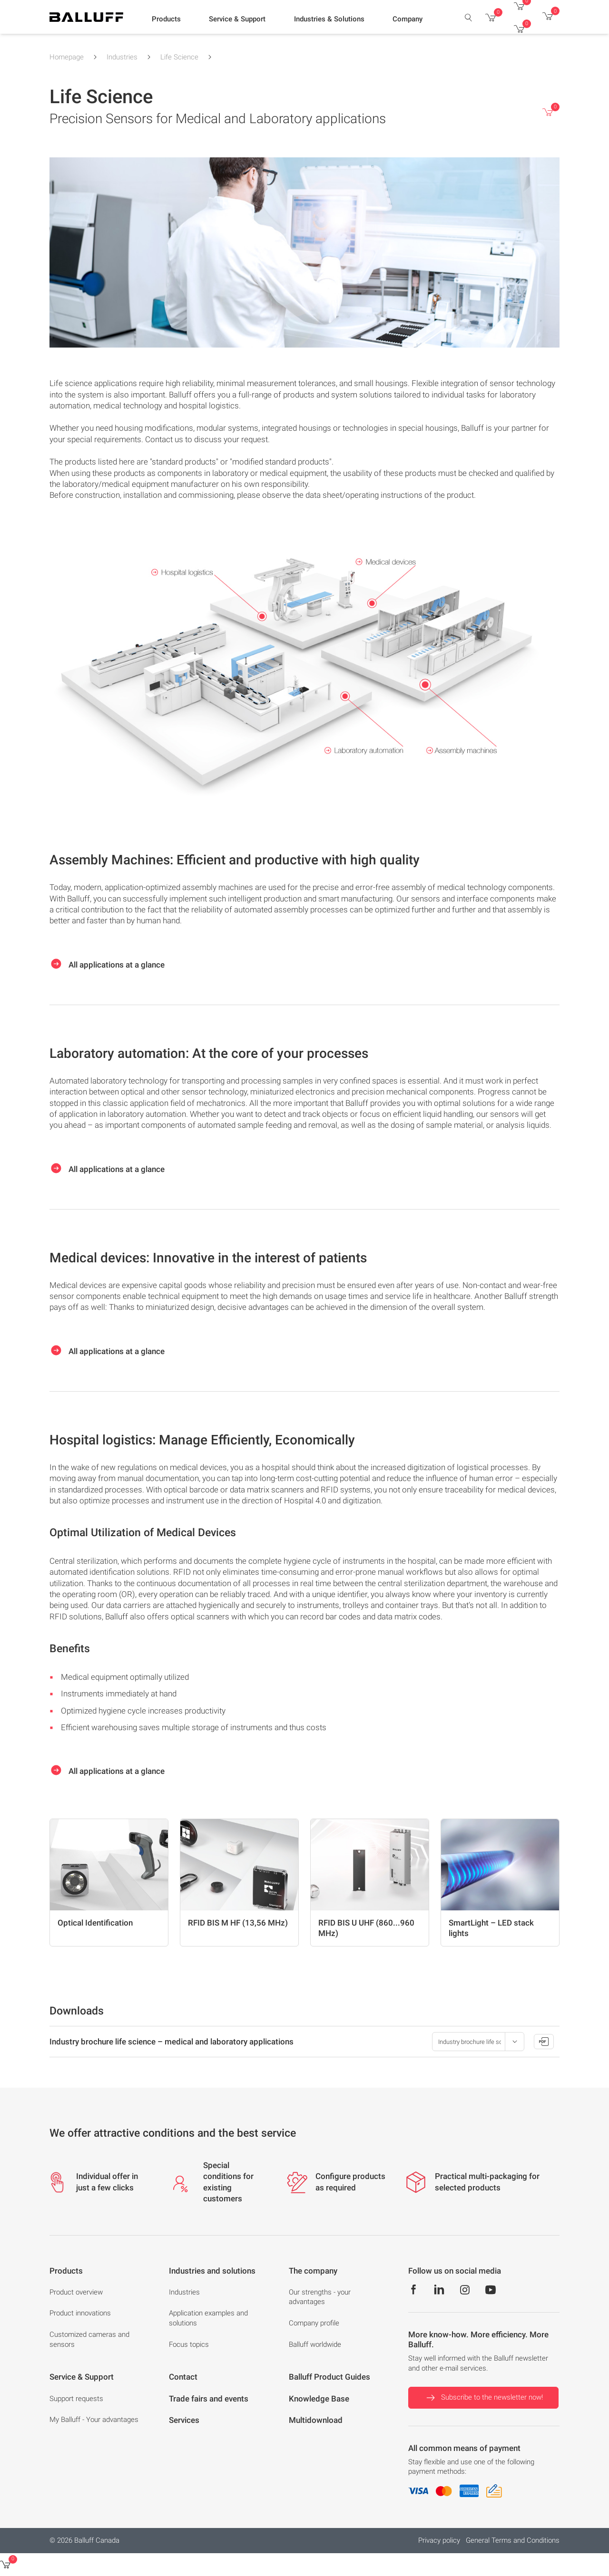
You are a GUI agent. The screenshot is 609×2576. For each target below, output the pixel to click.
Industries (122, 57)
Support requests (76, 2398)
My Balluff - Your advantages (93, 2419)
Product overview (76, 2292)
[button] (166, 19)
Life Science (179, 57)
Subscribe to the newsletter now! (483, 2397)
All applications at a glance (107, 963)
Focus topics (189, 2344)
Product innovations (80, 2313)
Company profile (314, 2323)
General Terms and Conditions (513, 2540)
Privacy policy (439, 2540)
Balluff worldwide (315, 2344)
